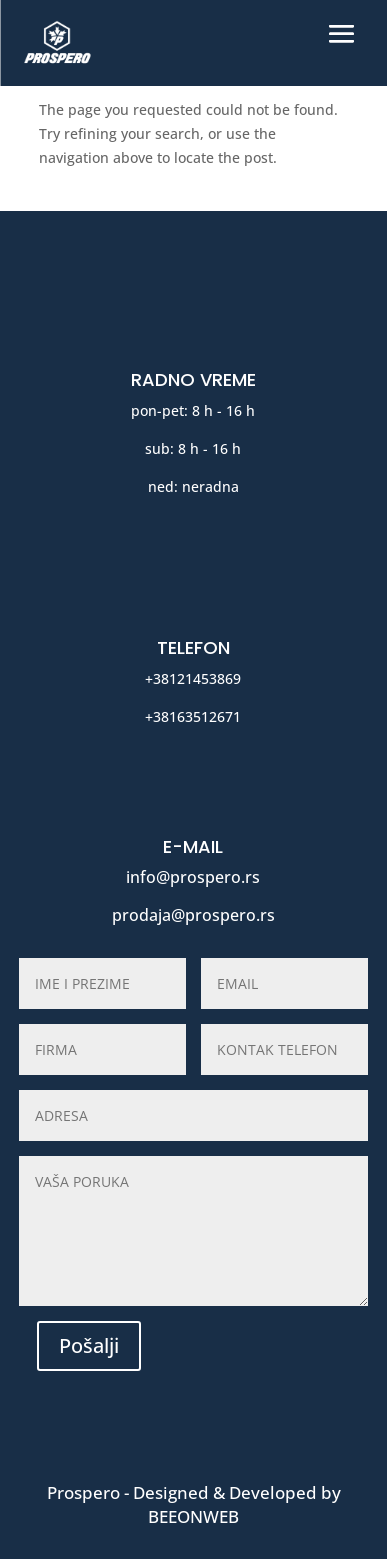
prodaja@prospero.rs (193, 915)
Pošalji (89, 1345)
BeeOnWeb (193, 1516)
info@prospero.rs (193, 877)
